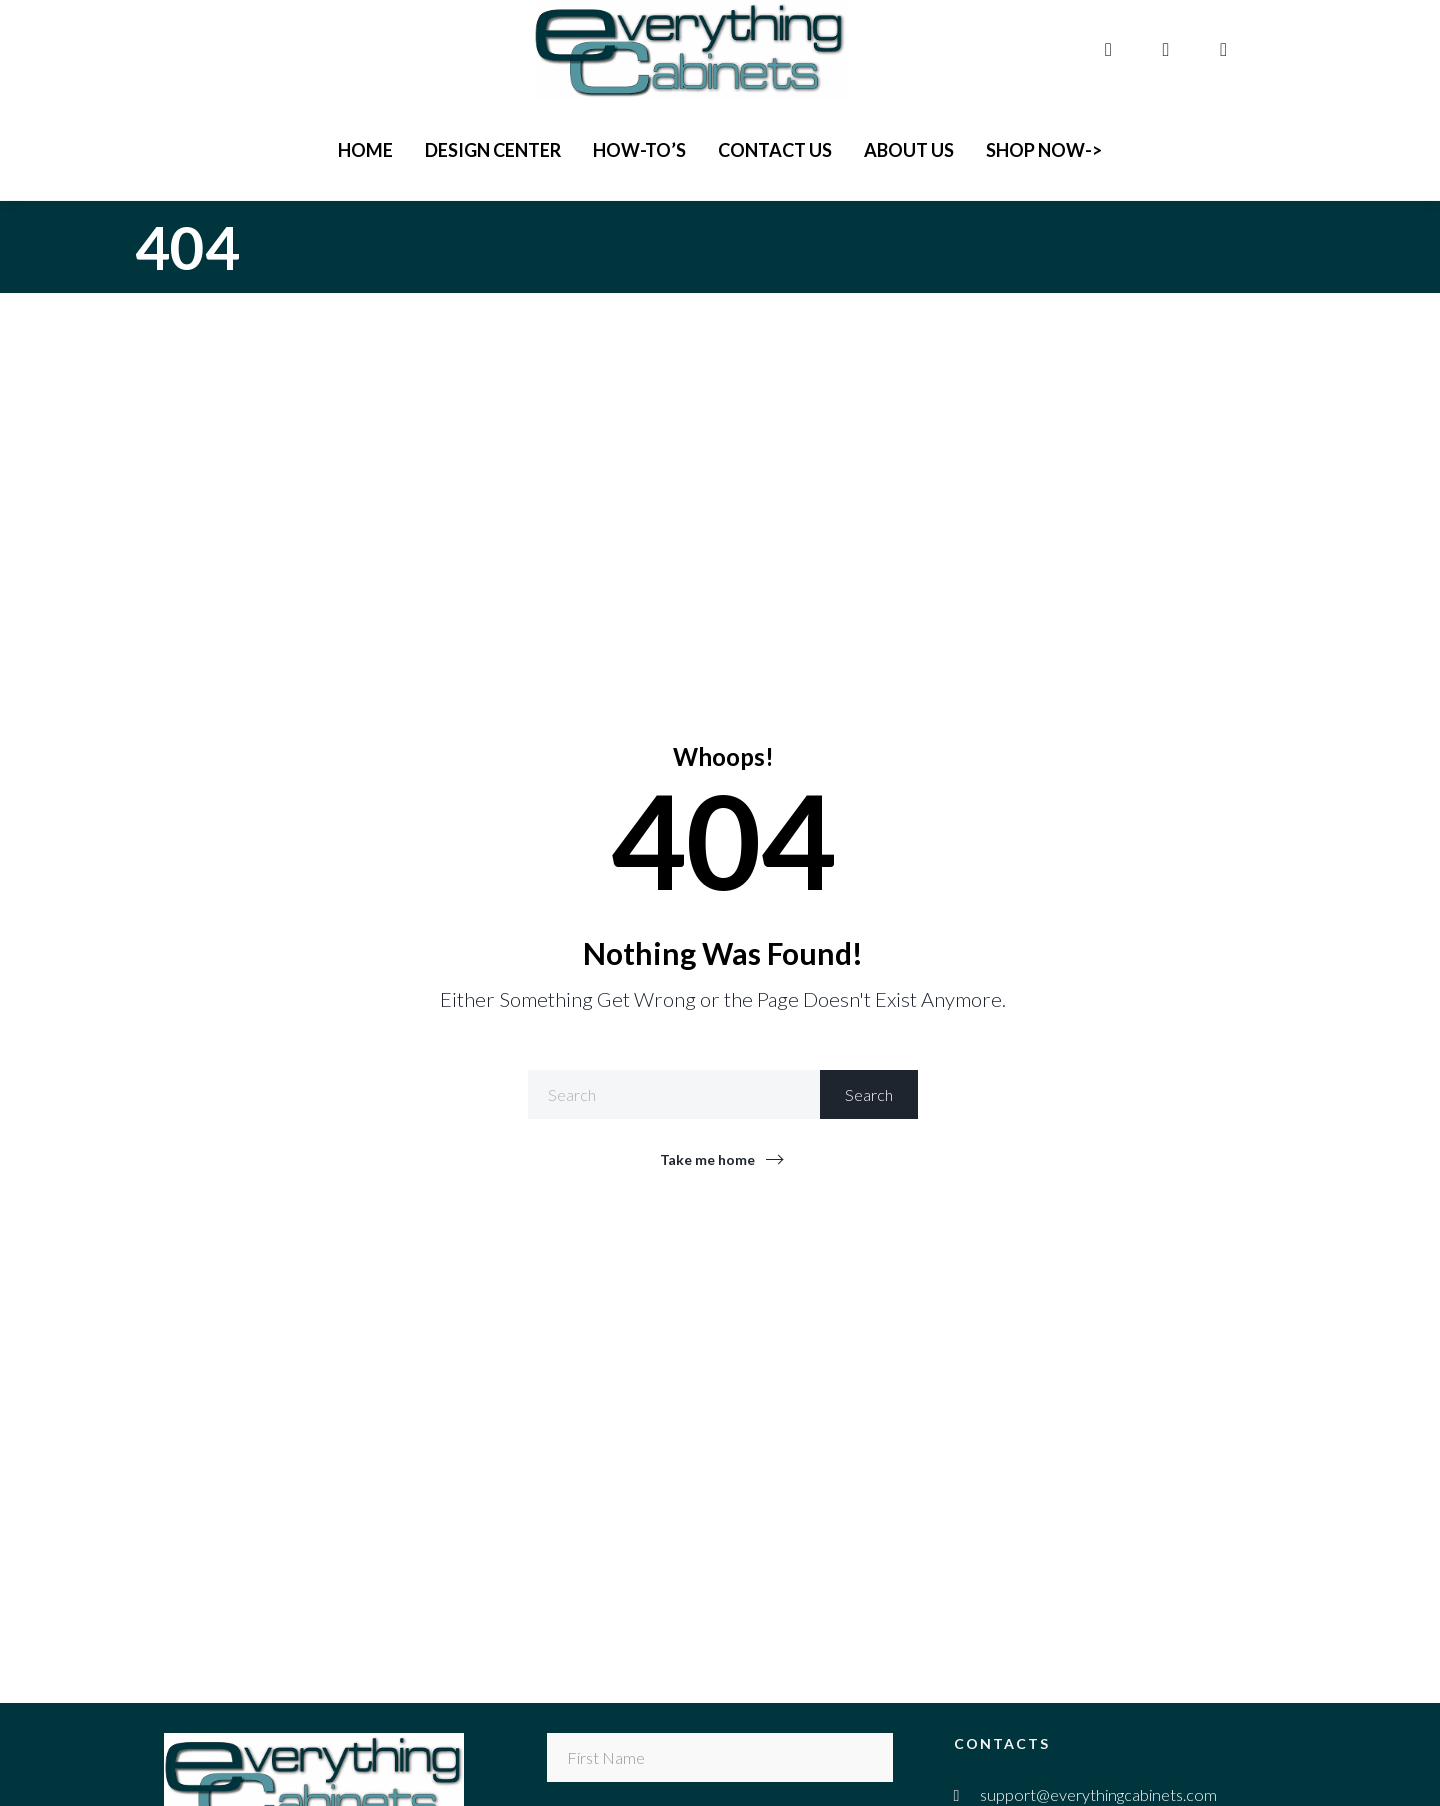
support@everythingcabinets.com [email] (1098, 1794)
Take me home (707, 1159)
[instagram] (1169, 49)
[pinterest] (1226, 49)
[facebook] (1111, 49)
